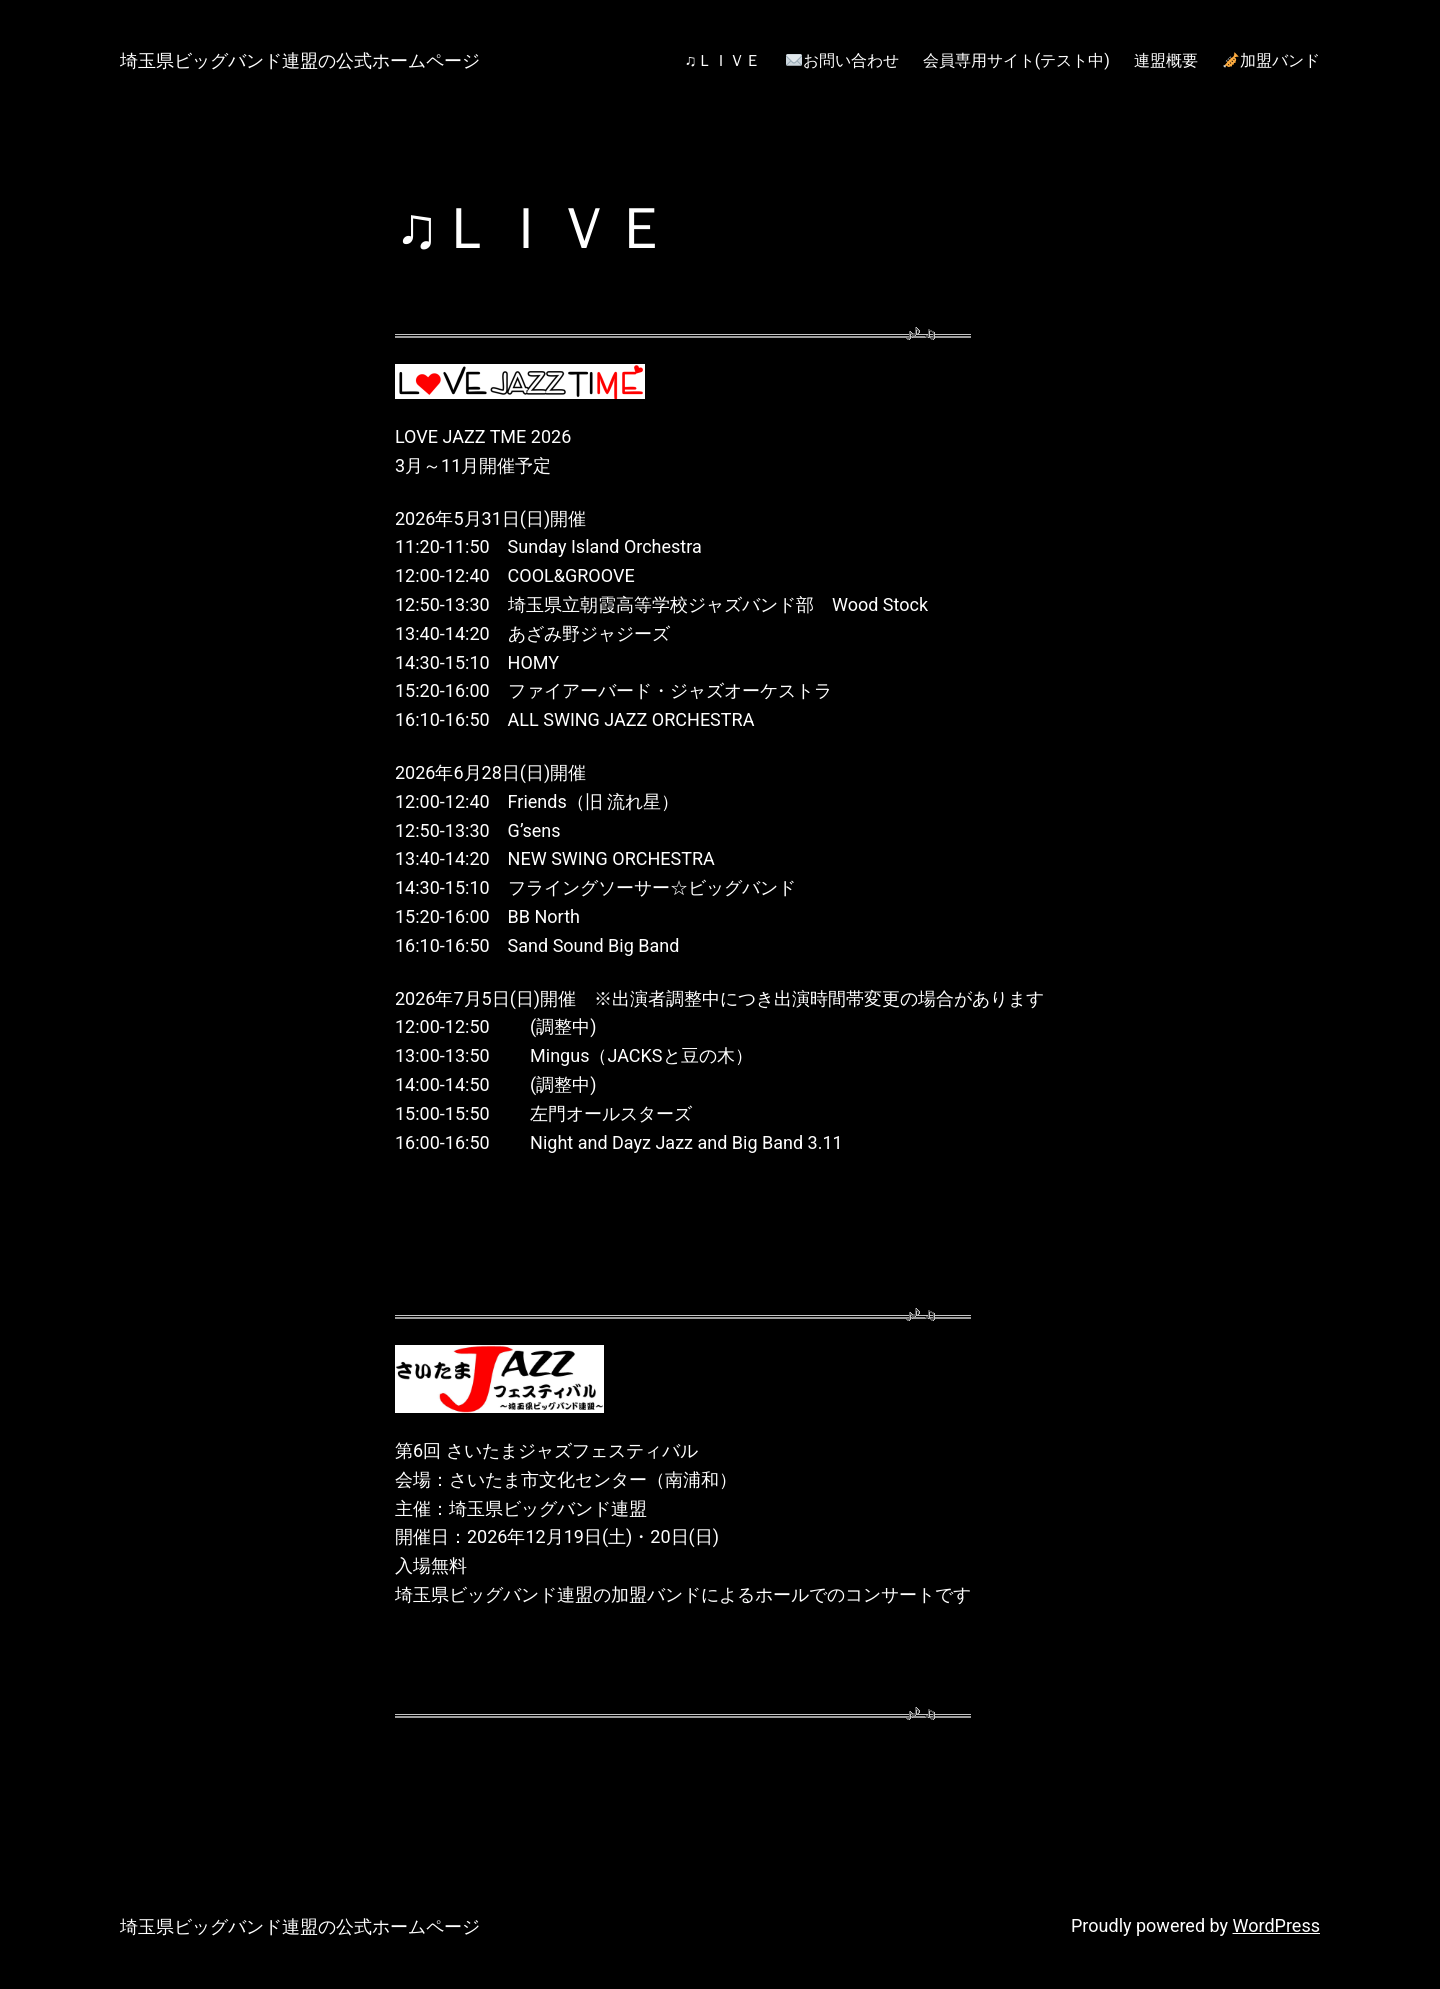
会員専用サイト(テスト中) (1016, 60)
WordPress (1276, 1925)
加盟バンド (1271, 60)
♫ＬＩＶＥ (723, 60)
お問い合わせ (842, 60)
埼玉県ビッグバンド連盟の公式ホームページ (300, 60)
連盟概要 (1166, 60)
